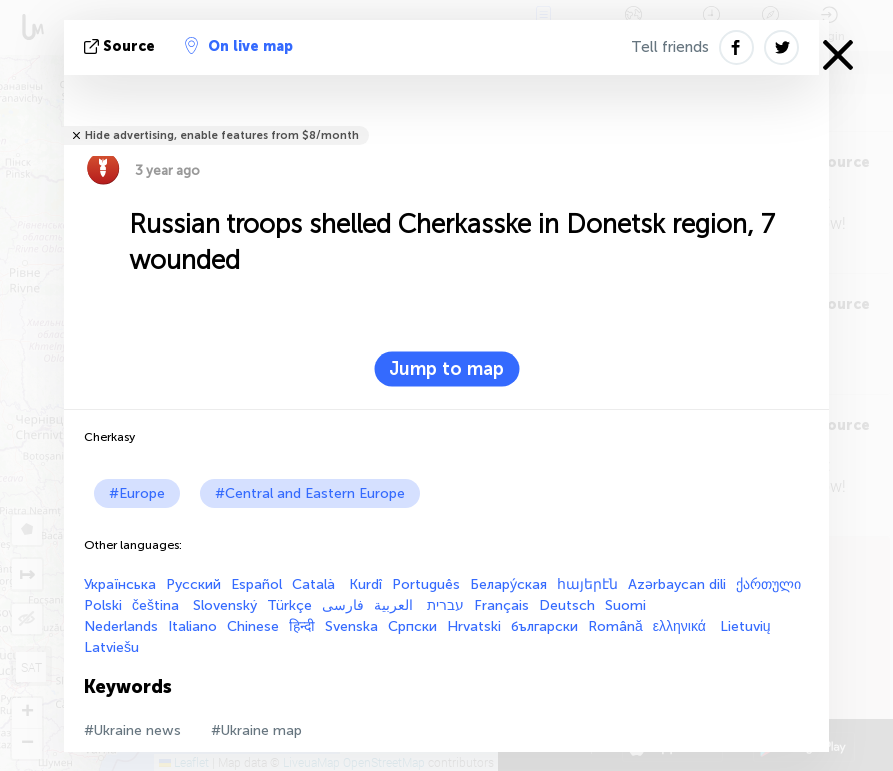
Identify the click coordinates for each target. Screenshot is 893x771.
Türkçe (289, 605)
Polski (103, 605)
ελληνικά (681, 626)
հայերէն (587, 584)
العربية (395, 605)
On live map (239, 46)
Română (615, 626)
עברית (445, 605)
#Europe (137, 493)
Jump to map (446, 369)
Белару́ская (508, 584)
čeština (157, 605)
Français (501, 605)
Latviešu (111, 647)
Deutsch (567, 605)
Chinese (253, 626)
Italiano (192, 626)
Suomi (625, 605)
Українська (120, 584)
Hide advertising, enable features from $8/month (222, 135)
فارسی (343, 605)
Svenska (351, 626)
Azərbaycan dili (677, 584)
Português (426, 584)
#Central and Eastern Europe (310, 493)
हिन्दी (302, 626)
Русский (193, 584)
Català (315, 584)
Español (256, 584)
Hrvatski (474, 626)
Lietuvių (745, 626)
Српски (412, 626)
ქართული (768, 584)
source (121, 46)
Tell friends (670, 47)
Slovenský (225, 605)
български (544, 626)
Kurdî (365, 584)
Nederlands (121, 626)
